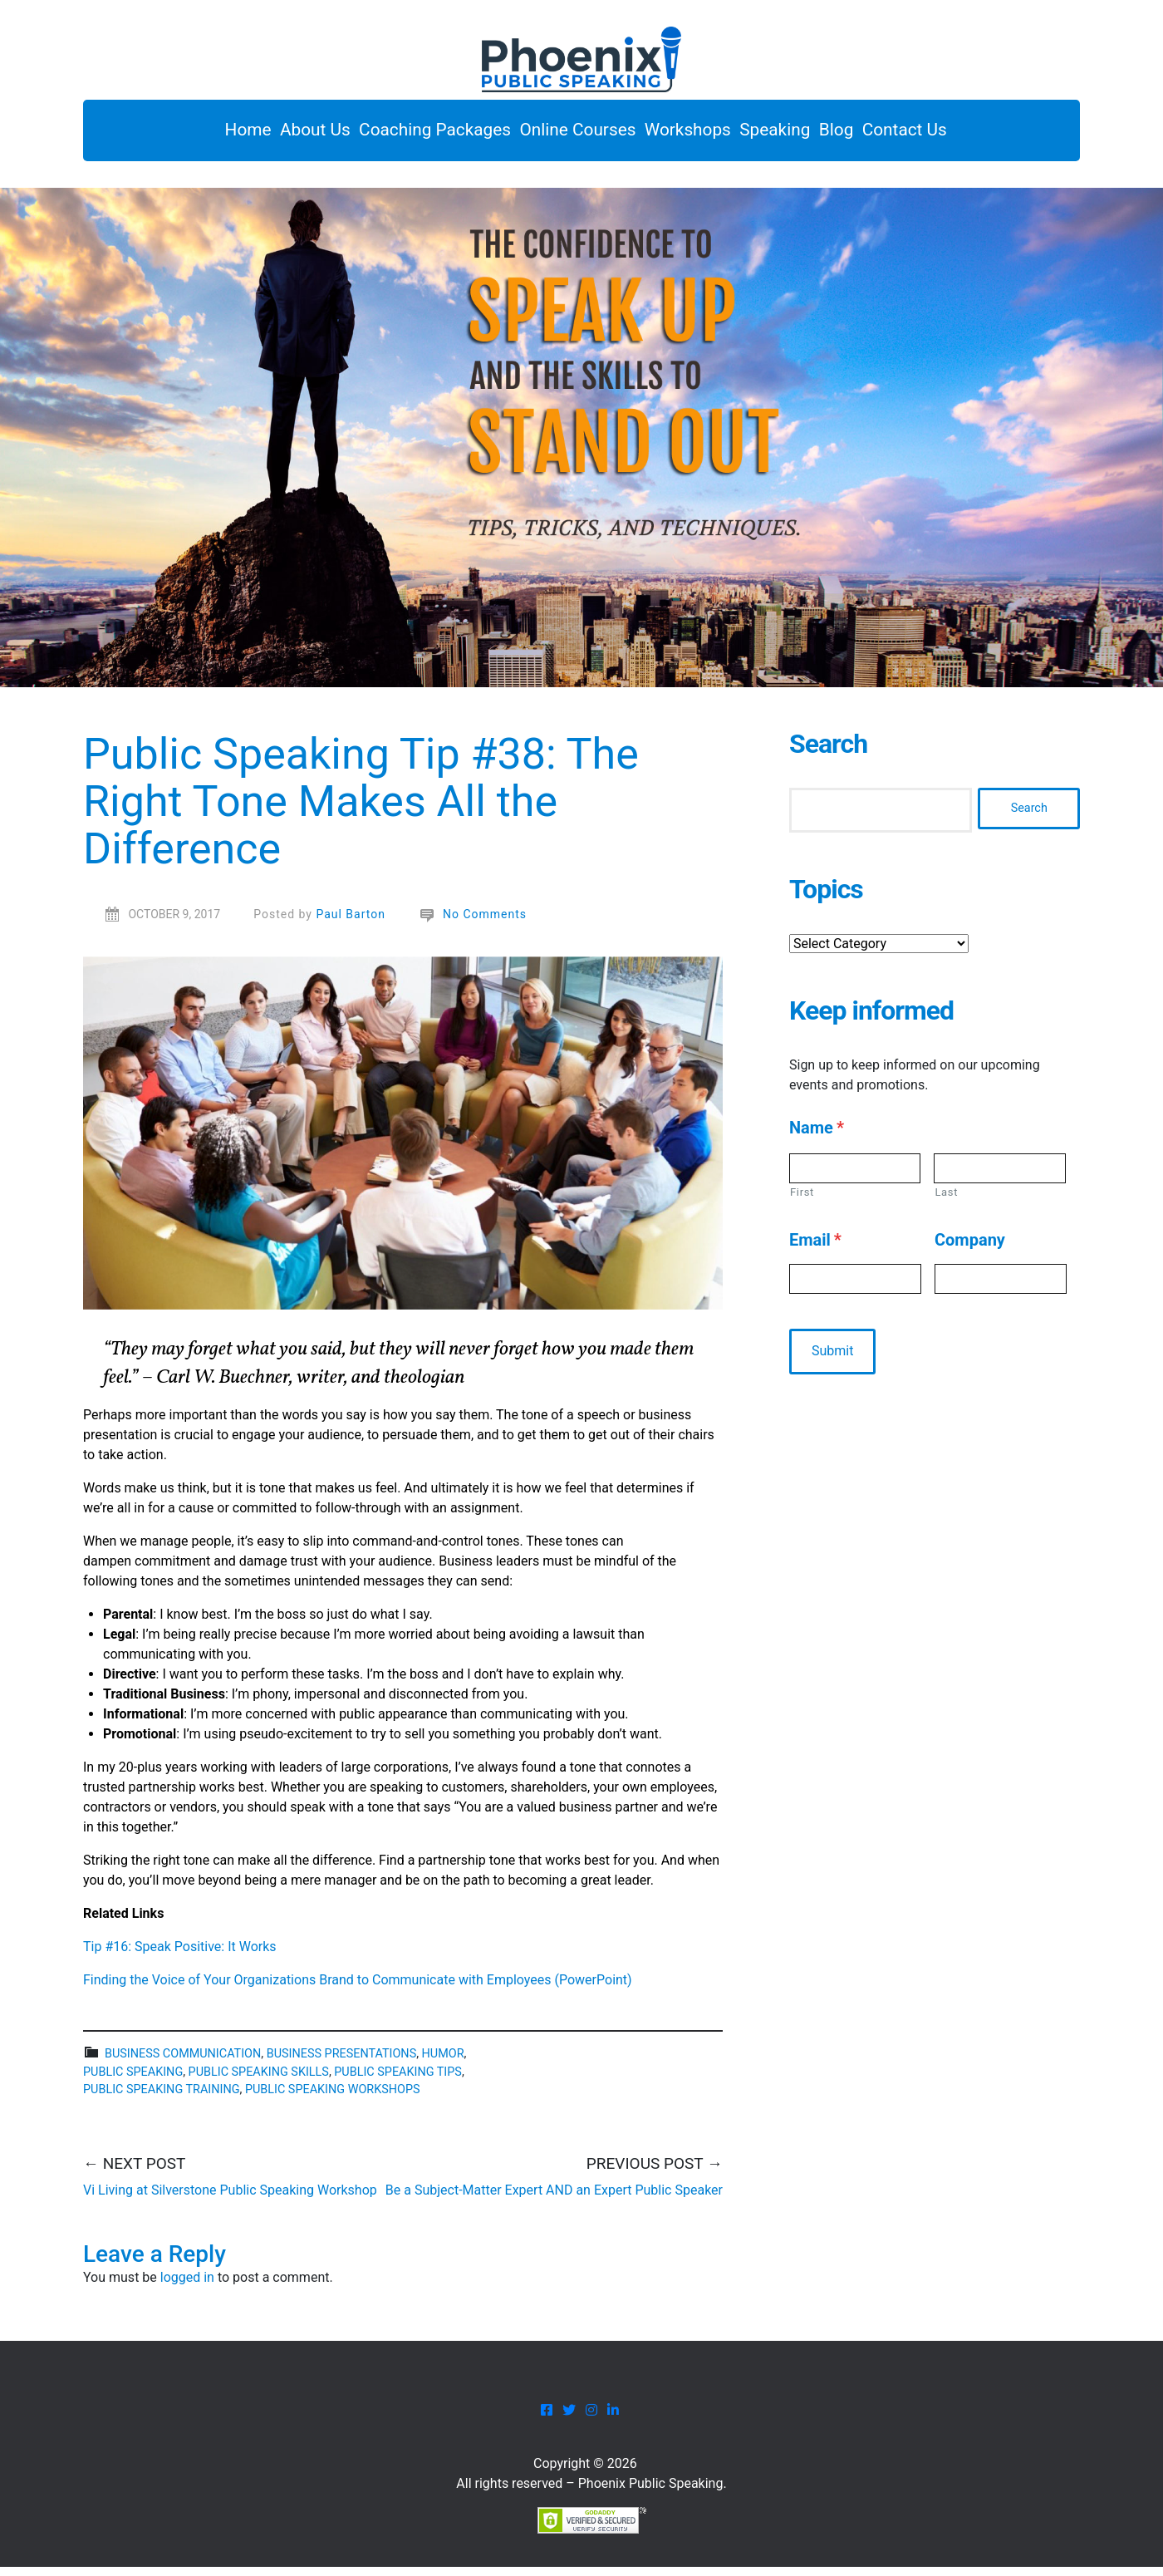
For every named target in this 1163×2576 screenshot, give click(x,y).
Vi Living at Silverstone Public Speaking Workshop (230, 2198)
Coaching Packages (405, 135)
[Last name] (1000, 1177)
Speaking (796, 135)
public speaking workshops (332, 2099)
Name (816, 1136)
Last (946, 1200)
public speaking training (161, 2099)
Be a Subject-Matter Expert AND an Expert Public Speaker (554, 2198)
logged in (187, 2286)
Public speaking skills (259, 2080)
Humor (443, 2063)
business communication (183, 2063)
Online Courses (565, 135)
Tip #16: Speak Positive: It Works (180, 1956)
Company (970, 1249)
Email (815, 1249)
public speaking (133, 2080)
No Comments (485, 923)
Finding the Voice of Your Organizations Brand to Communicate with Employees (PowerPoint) (357, 1989)
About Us (268, 135)
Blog (875, 135)
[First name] (855, 1177)
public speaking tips (398, 2080)
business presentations (342, 2063)
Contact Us (960, 135)
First (802, 1200)
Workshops (692, 135)
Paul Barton (350, 923)
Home (183, 135)
